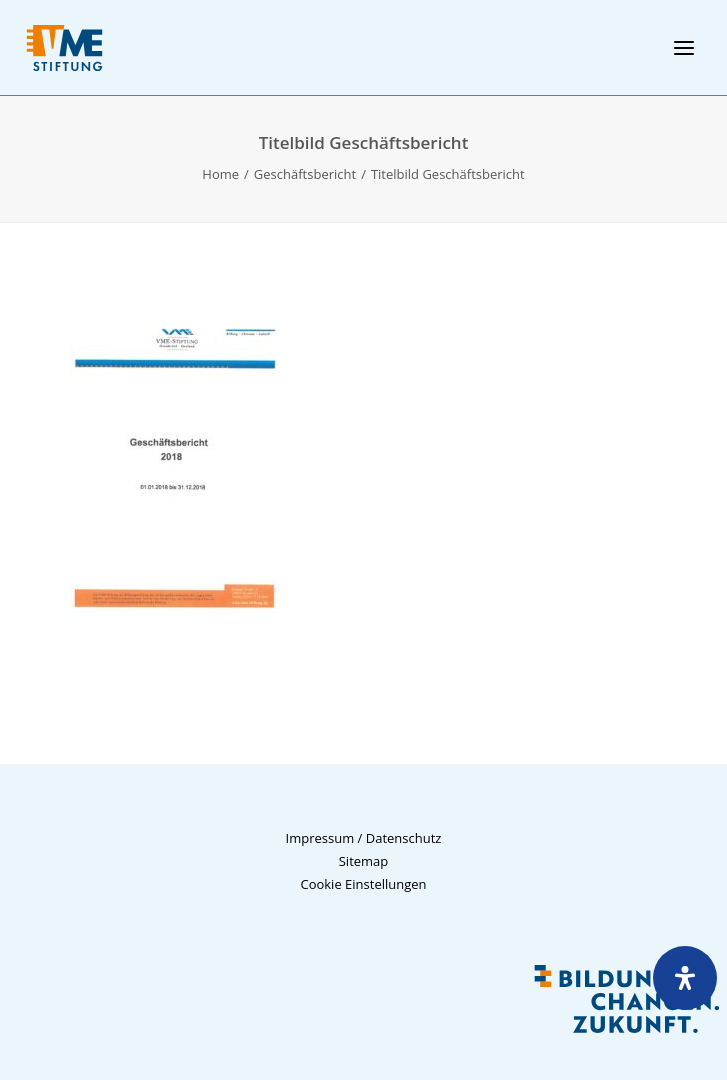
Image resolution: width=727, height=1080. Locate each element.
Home (220, 174)
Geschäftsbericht (305, 174)
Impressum (320, 838)
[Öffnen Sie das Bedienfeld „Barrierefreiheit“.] (685, 978)
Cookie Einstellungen (363, 884)
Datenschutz (404, 838)
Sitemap (364, 861)
